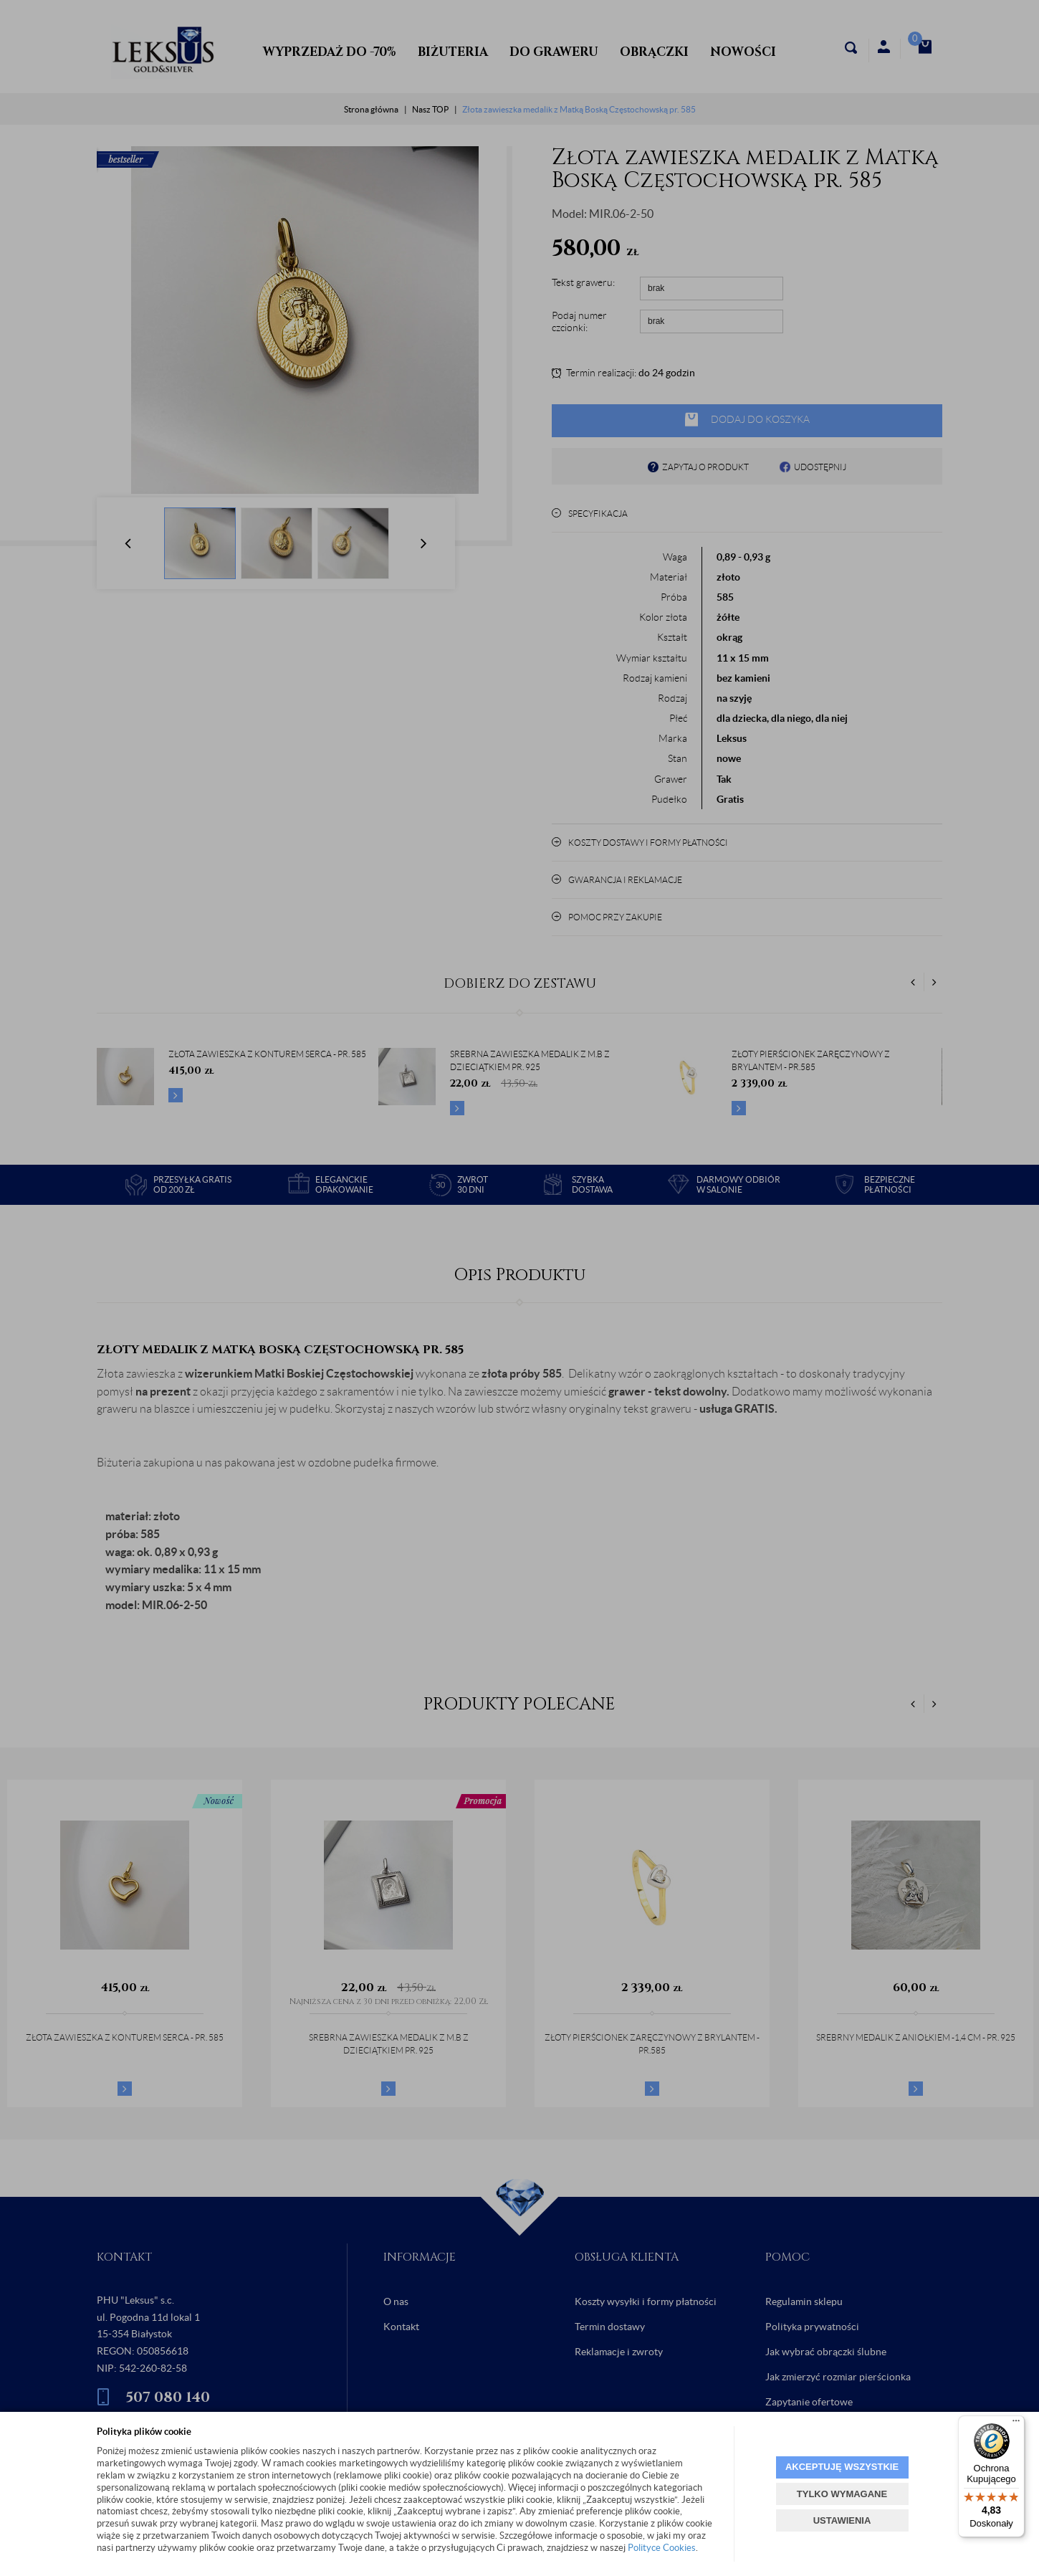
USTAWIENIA (842, 2520)
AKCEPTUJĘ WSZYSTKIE (842, 2466)
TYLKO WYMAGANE (842, 2494)
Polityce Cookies (662, 2547)
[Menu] (1016, 2424)
